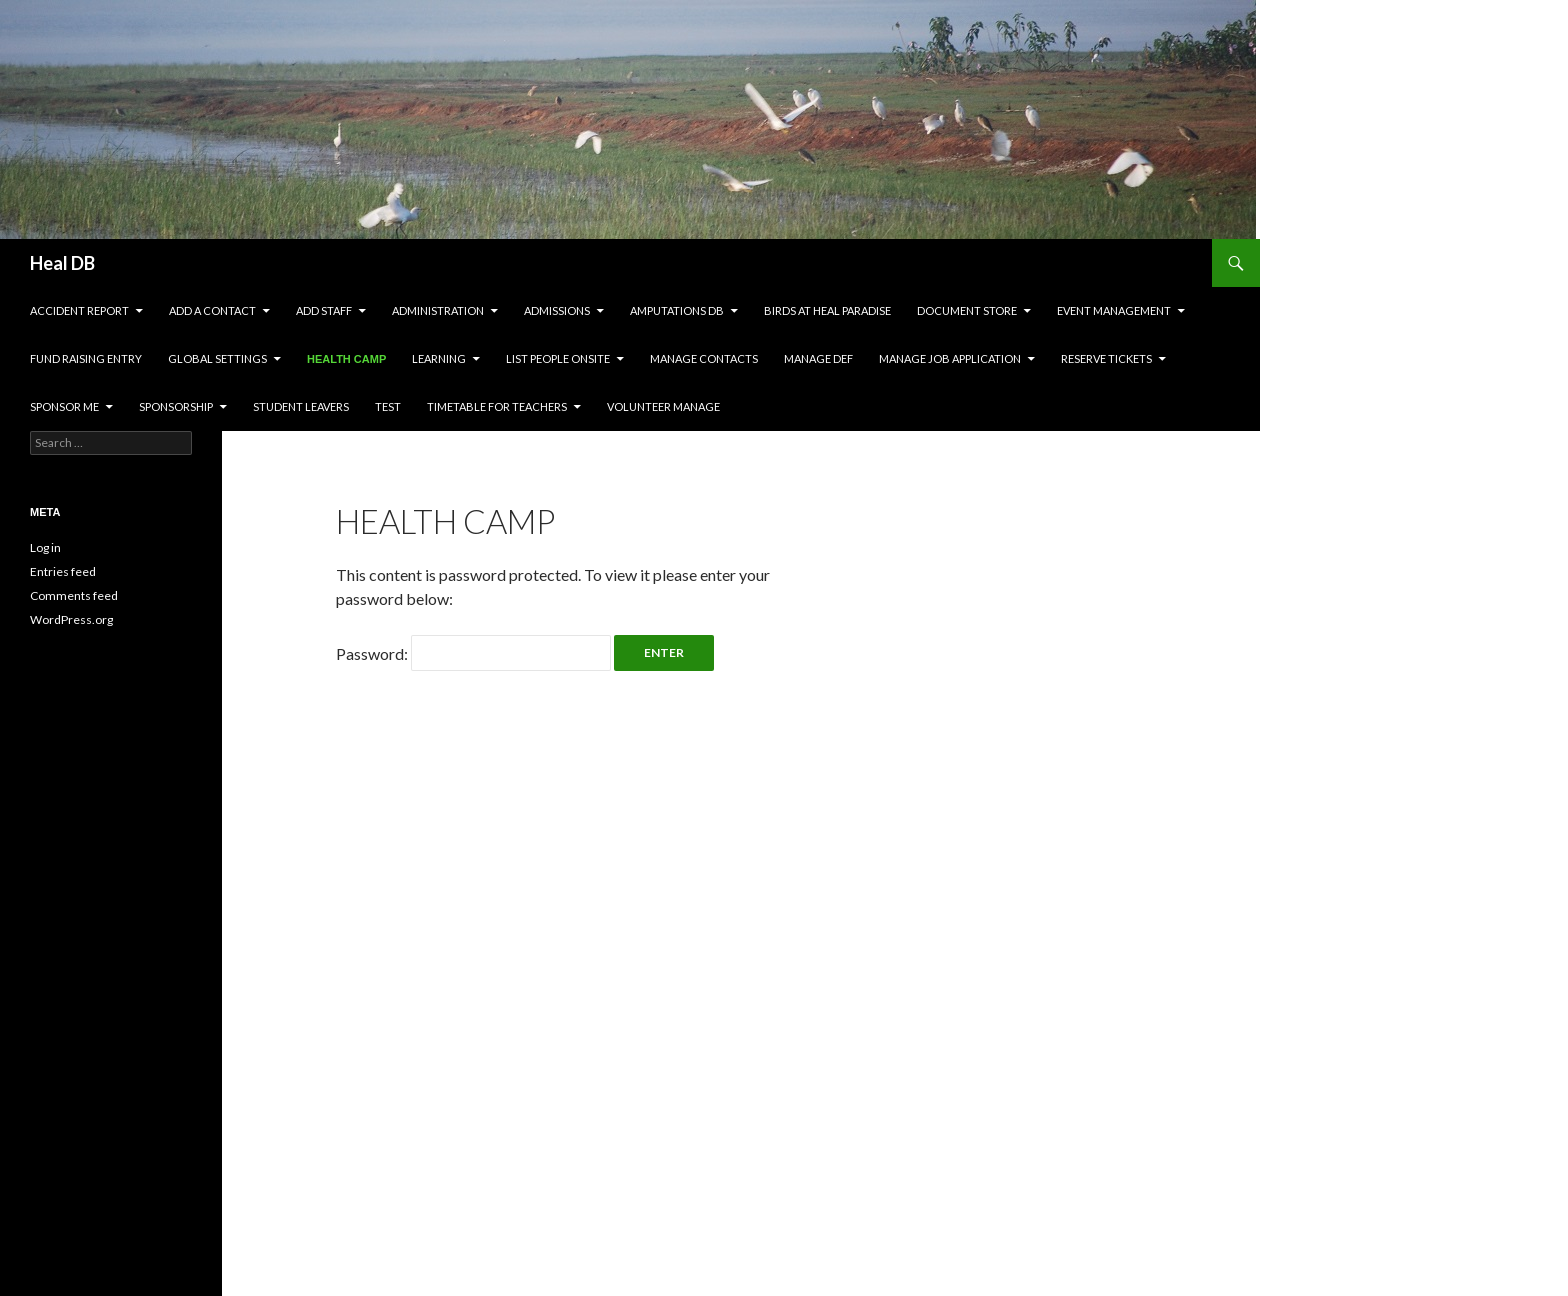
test (388, 406)
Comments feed (74, 595)
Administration (438, 310)
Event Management (1114, 310)
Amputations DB (677, 310)
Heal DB (62, 263)
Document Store (967, 310)
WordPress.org (71, 619)
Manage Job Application (950, 358)
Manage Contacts (704, 358)
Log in (45, 547)
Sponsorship (176, 406)
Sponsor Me (64, 406)
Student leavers (301, 406)
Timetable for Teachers (497, 406)
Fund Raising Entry (86, 358)
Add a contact (212, 310)
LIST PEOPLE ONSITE (558, 358)
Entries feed (63, 571)
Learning (439, 358)
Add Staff (324, 310)
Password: (473, 653)
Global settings (217, 358)
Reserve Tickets (1106, 358)
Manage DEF (818, 358)
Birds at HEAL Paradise (827, 310)
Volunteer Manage (663, 406)
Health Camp (346, 359)
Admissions (557, 310)
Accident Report (79, 310)
